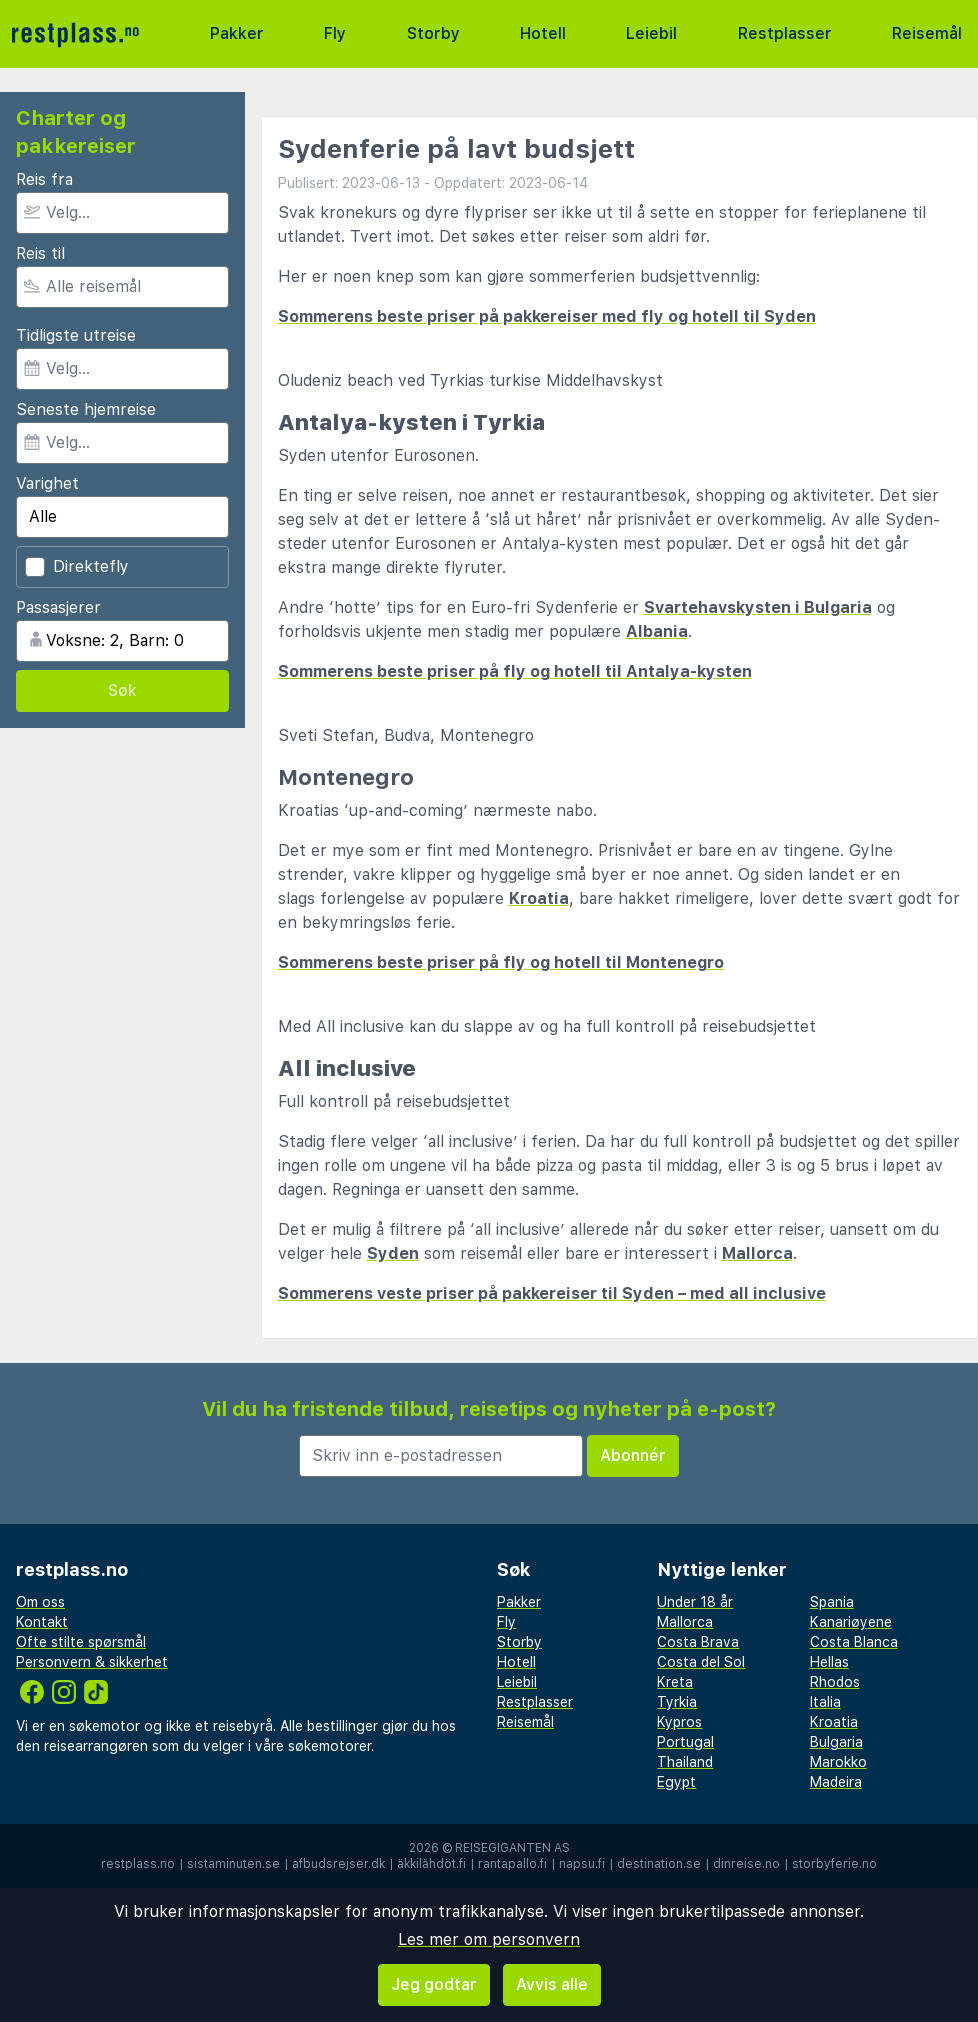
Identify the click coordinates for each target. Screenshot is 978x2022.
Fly (335, 33)
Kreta (675, 1682)
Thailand (685, 1762)
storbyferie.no (834, 1864)
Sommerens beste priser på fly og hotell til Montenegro (501, 962)
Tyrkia (677, 1702)
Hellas (829, 1662)
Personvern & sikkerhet (92, 1662)
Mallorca (757, 1253)
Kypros (679, 1722)
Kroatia (539, 898)
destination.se (659, 1864)
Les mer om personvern (489, 1939)
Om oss (40, 1602)
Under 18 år (695, 1602)
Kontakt (42, 1622)
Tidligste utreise (76, 335)
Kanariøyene (851, 1622)
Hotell (543, 33)
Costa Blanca (854, 1642)
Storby (433, 33)
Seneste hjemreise (86, 409)
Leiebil (651, 33)
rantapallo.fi (512, 1864)
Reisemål (927, 33)
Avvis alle (552, 1984)
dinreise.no (746, 1864)
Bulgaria (836, 1742)
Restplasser (785, 33)
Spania (832, 1602)
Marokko (838, 1762)
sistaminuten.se (233, 1864)
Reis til (40, 253)
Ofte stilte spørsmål (81, 1642)
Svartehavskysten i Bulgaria (758, 607)
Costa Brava (698, 1642)
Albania (657, 631)
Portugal (685, 1742)
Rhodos (835, 1682)
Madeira (836, 1782)
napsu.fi (582, 1864)
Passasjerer (58, 607)
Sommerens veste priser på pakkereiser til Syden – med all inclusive (552, 1293)
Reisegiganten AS (512, 1848)
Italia (825, 1702)
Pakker (237, 33)
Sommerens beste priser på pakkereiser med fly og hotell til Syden (547, 316)
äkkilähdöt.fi (431, 1864)
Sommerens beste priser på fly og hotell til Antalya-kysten (515, 671)
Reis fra (44, 179)
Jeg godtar (434, 1984)
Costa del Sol (701, 1662)
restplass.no (138, 1864)
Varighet (47, 483)
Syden (393, 1253)
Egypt (676, 1782)
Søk (122, 690)
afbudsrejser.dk (338, 1864)
